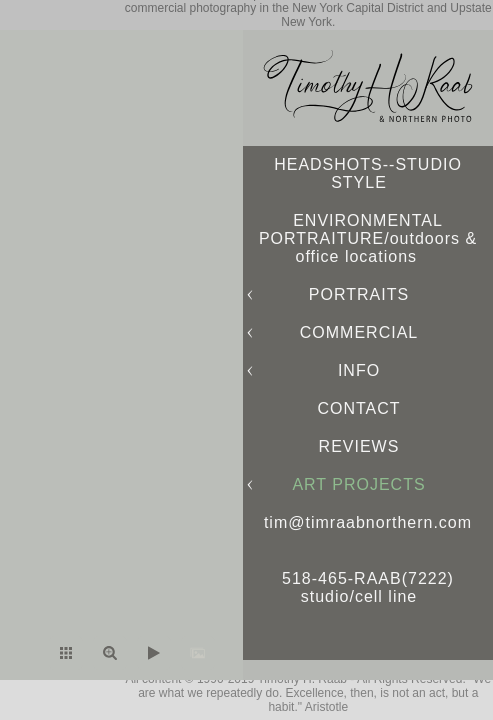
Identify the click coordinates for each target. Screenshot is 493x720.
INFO (359, 370)
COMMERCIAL (359, 332)
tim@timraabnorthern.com (368, 522)
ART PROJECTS (358, 484)
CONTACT (358, 408)
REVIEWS (359, 446)
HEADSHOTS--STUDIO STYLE (368, 173)
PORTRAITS (359, 294)
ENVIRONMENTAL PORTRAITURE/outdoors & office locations (368, 238)
